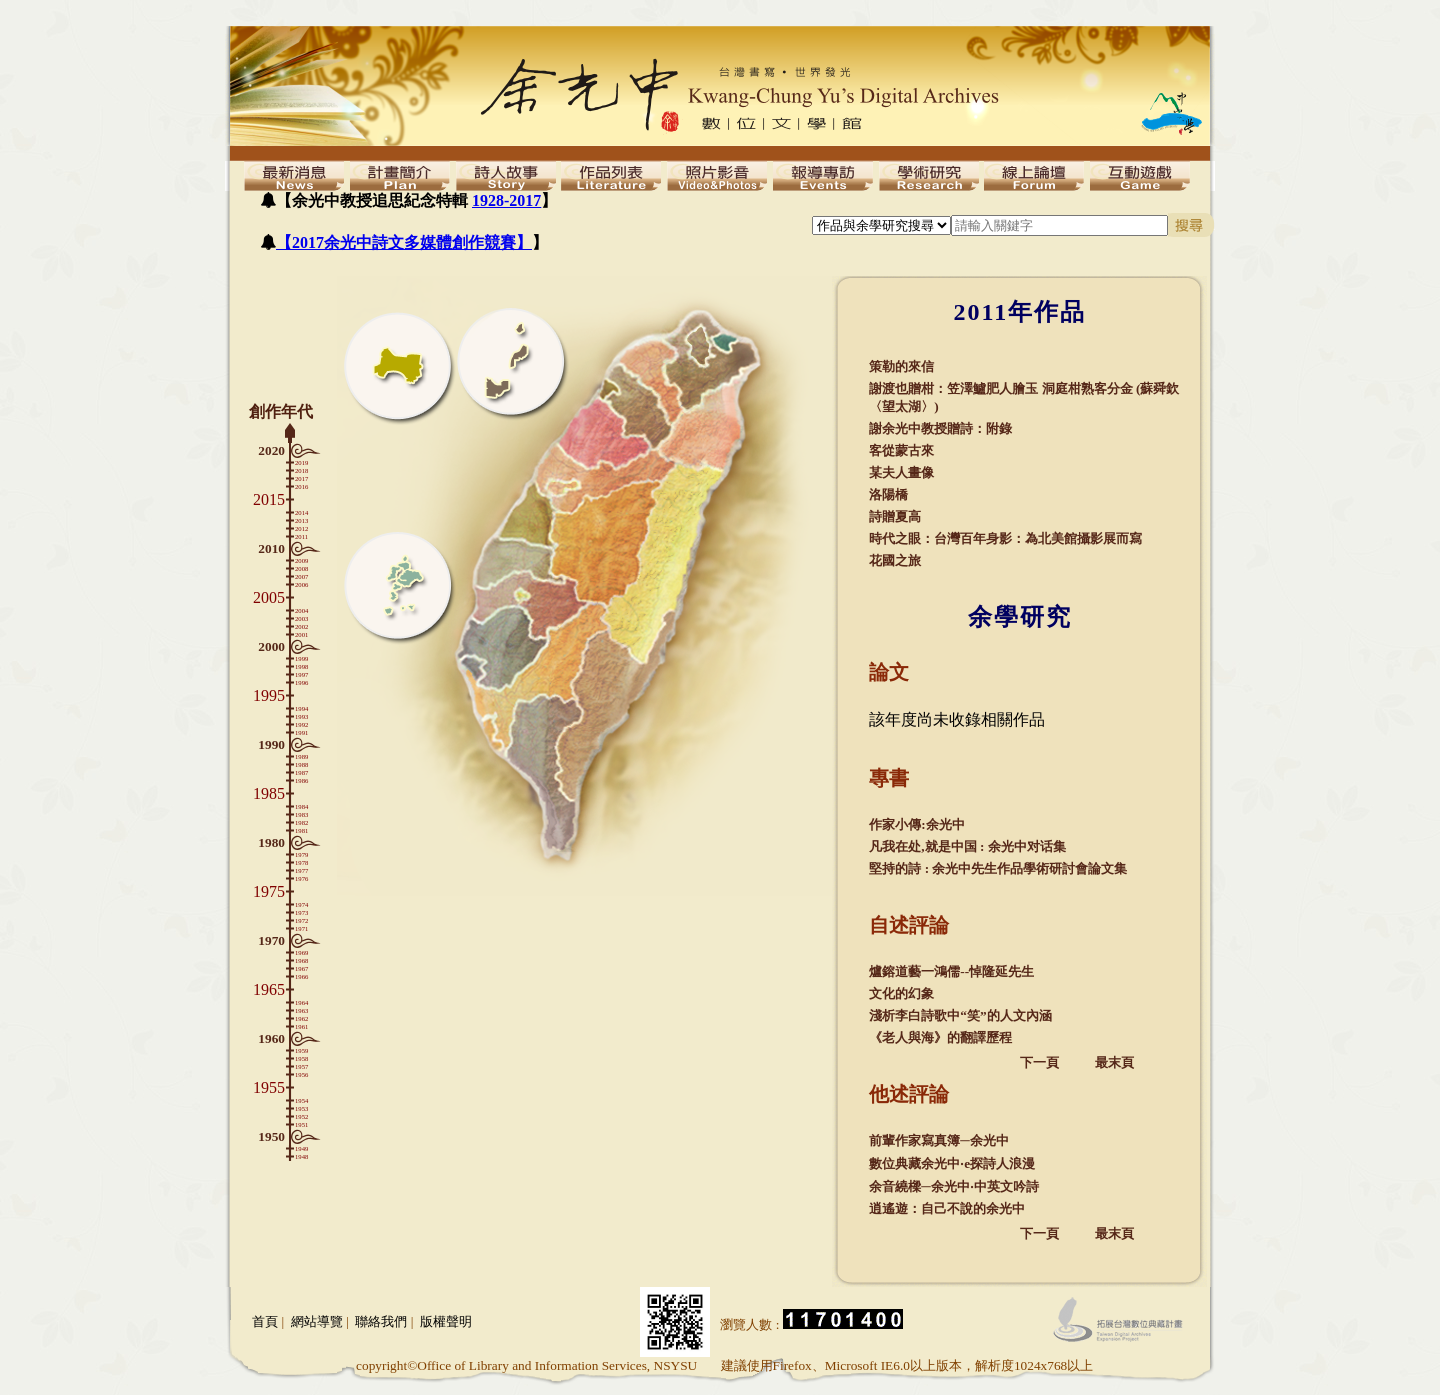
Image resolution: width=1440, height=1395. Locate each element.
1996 (301, 682)
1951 (301, 1124)
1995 (269, 695)
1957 (301, 1066)
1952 (301, 1116)
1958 (301, 1058)
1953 (301, 1108)
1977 (301, 870)
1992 (301, 724)
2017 (301, 478)
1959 (301, 1050)
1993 (301, 716)
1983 (301, 814)
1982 (301, 822)
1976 (301, 878)
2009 (301, 560)
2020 (271, 450)
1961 (301, 1026)
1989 (301, 756)
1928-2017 (506, 200)
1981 (301, 830)
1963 (301, 1010)
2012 (301, 528)
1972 (301, 920)
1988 (301, 764)
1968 (301, 960)
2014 (301, 512)
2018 (301, 470)
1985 (269, 793)
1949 (301, 1148)
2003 (301, 618)
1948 (301, 1156)
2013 (301, 520)
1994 (301, 708)
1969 (301, 952)
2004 (301, 610)
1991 (301, 732)
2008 (301, 568)
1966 (301, 976)
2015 (269, 499)
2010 (271, 548)
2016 (301, 486)
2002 (301, 626)
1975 (269, 891)
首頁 (265, 1321)
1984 (301, 806)
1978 (301, 862)
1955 (269, 1087)
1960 (271, 1038)
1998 (301, 666)
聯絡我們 (381, 1321)
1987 (301, 772)
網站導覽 (317, 1321)
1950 (271, 1136)
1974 (301, 904)
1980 (271, 842)
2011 (301, 536)
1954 (301, 1100)
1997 (301, 674)
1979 (301, 854)
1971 (301, 928)
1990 (271, 744)
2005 (269, 597)
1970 (271, 940)
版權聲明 (446, 1321)
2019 (301, 462)
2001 (301, 634)
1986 (301, 780)
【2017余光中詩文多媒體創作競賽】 (404, 242)
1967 (301, 968)
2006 (301, 584)
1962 (301, 1018)
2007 (301, 576)
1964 (301, 1002)
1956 (301, 1074)
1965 (269, 989)
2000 (271, 646)
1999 (301, 658)
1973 (301, 912)
